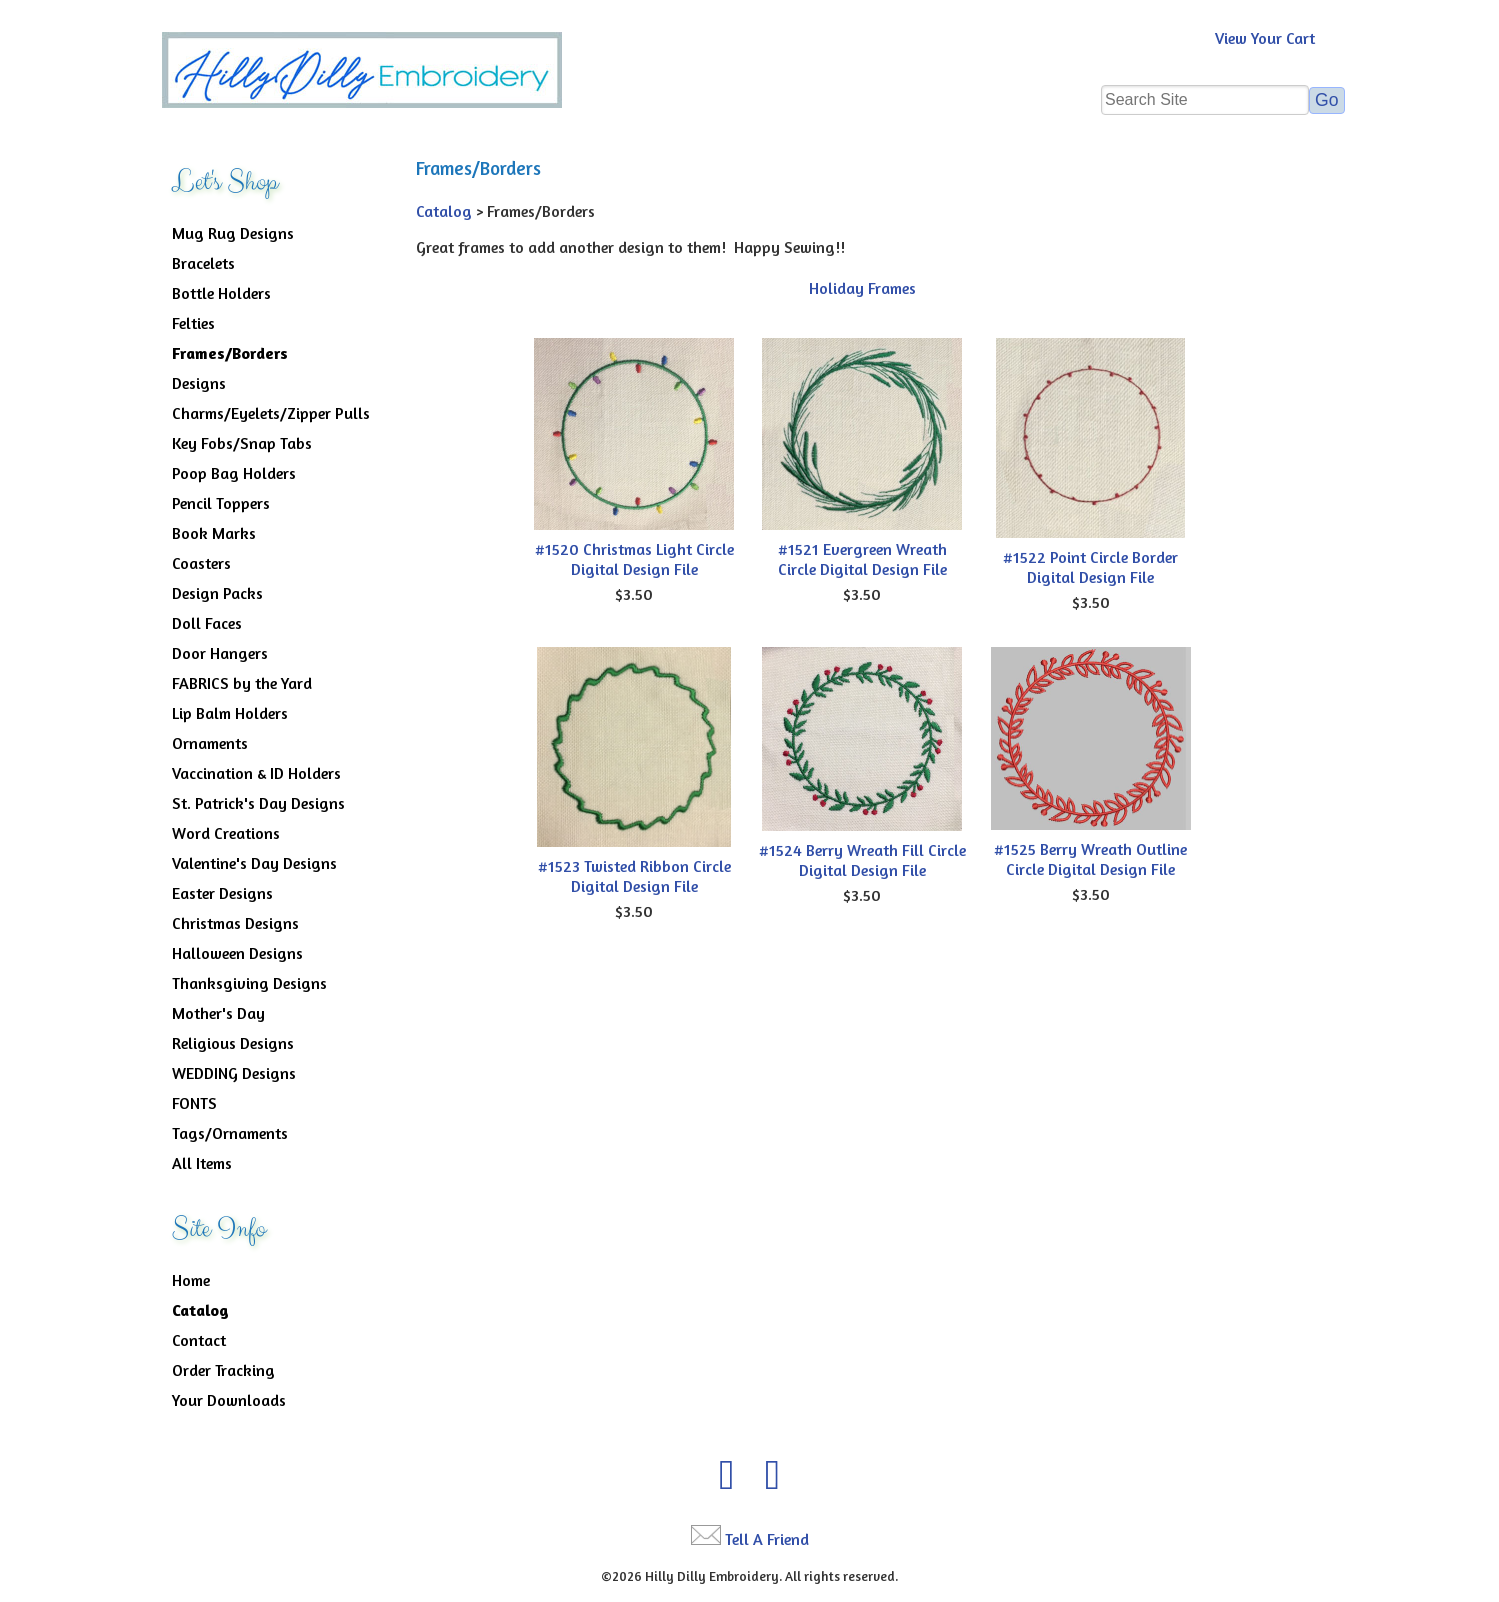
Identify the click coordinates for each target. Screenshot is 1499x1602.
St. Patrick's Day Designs (258, 803)
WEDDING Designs (234, 1073)
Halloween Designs (237, 953)
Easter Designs (222, 893)
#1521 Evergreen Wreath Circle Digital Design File (862, 559)
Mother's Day (218, 1013)
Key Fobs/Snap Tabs (242, 443)
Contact (199, 1340)
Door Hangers (220, 653)
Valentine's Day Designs (254, 863)
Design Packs (217, 593)
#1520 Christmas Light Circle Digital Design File (634, 559)
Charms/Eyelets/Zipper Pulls (271, 413)
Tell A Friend (767, 1539)
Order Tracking (223, 1370)
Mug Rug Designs (233, 233)
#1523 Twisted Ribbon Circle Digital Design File (634, 876)
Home (191, 1280)
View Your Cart (1265, 38)
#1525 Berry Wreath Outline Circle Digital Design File (1090, 859)
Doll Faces (207, 623)
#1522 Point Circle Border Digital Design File (1090, 567)
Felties (193, 323)
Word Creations (226, 833)
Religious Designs (233, 1043)
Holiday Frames (862, 288)
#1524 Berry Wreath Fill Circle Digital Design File (862, 860)
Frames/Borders (230, 353)
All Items (202, 1163)
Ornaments (210, 743)
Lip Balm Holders (230, 713)
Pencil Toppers (221, 503)
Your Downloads (229, 1400)
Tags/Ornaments (230, 1133)
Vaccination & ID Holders (256, 773)
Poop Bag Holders (234, 473)
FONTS (194, 1103)
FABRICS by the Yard (242, 683)
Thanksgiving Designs (249, 983)
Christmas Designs (235, 923)
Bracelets (203, 263)
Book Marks (214, 533)
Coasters (201, 563)
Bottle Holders (221, 293)
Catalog (200, 1310)
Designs (199, 383)
